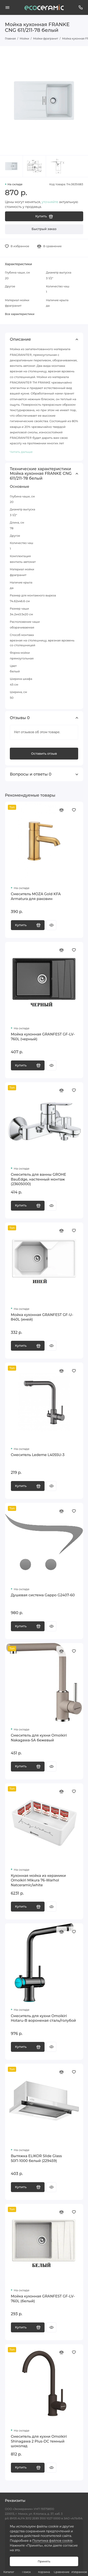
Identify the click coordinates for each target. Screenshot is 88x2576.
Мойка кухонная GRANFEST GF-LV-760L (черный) (43, 1036)
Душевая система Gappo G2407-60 (43, 1595)
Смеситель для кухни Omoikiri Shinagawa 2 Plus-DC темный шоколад (39, 2441)
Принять (44, 2561)
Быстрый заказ (44, 229)
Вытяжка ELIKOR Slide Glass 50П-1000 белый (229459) (36, 2158)
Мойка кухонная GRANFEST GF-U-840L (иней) (42, 1317)
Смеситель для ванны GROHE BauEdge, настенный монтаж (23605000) (38, 1179)
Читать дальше (21, 452)
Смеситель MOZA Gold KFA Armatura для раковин (36, 896)
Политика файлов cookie (52, 2541)
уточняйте (50, 202)
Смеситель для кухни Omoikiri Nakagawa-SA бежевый (39, 1737)
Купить (28, 925)
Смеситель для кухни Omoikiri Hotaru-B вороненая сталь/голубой (43, 2018)
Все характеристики (20, 314)
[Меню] (7, 7)
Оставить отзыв (44, 754)
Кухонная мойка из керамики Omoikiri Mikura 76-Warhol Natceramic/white (38, 1880)
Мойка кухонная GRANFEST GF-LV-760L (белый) (43, 2298)
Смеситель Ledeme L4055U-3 (38, 1455)
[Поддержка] (80, 7)
